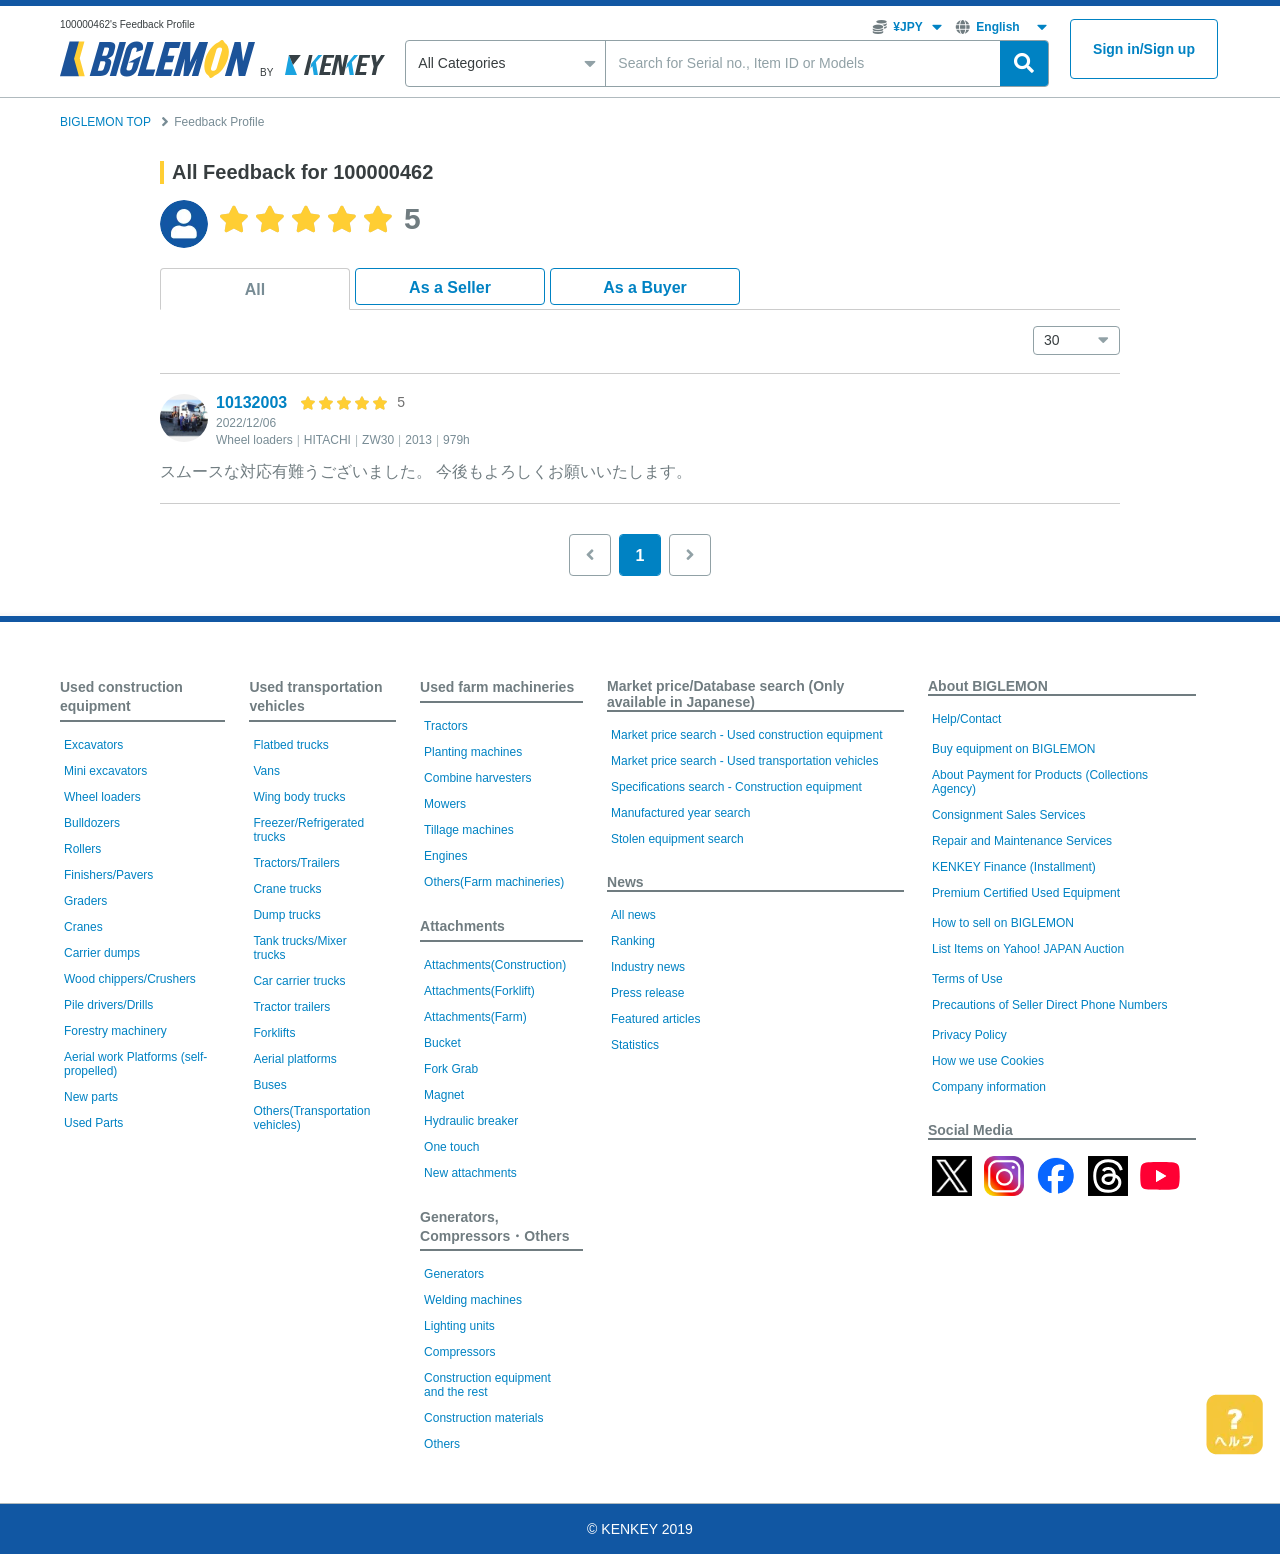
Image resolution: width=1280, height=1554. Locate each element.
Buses (269, 1085)
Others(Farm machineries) (494, 882)
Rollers (82, 849)
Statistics (635, 1045)
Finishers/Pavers (108, 875)
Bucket (442, 1043)
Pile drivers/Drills (108, 1005)
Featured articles (655, 1019)
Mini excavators (105, 771)
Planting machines (473, 752)
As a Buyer (645, 287)
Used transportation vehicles (315, 696)
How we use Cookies (988, 1061)
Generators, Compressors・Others (494, 1226)
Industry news (648, 967)
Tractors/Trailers (296, 863)
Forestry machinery (115, 1031)
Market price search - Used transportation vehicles (744, 761)
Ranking (633, 941)
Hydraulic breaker (471, 1121)
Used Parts (93, 1123)
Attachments (462, 926)
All (255, 289)
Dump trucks (286, 915)
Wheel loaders (102, 797)
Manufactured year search (680, 813)
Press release (647, 993)
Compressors (459, 1352)
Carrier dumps (102, 953)
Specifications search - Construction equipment (736, 787)
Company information (989, 1087)
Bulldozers (92, 823)
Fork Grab (451, 1069)
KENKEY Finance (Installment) (1014, 867)
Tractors (446, 726)
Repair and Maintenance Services (1022, 841)
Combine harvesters (477, 778)
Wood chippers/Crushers (130, 979)
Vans (266, 771)
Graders (85, 901)
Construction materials (483, 1418)
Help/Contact (966, 719)
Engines (445, 856)
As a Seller (450, 287)
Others (442, 1444)
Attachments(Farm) (475, 1017)
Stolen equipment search (677, 839)
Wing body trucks (299, 797)
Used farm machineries (497, 687)
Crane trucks (287, 889)
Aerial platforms (294, 1059)
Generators (454, 1274)
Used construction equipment (121, 696)
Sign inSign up (1144, 49)
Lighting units (459, 1326)
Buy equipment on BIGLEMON (1013, 749)
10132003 (251, 402)
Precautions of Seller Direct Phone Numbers (1049, 1005)
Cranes (83, 927)
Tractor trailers (291, 1007)
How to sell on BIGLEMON (1003, 923)
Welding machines (473, 1300)
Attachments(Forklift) (479, 991)
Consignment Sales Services (1008, 815)
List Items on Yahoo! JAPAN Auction (1028, 949)
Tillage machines (469, 830)
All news (633, 915)
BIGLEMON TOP (105, 122)
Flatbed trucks (290, 745)
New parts (91, 1097)
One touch (451, 1147)
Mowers (445, 804)
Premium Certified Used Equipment (1026, 893)
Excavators (93, 745)
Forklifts (274, 1033)
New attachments (470, 1173)
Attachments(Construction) (495, 965)
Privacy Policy (969, 1035)
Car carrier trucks (299, 981)
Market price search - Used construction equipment (746, 735)
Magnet (444, 1095)
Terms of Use (967, 979)
